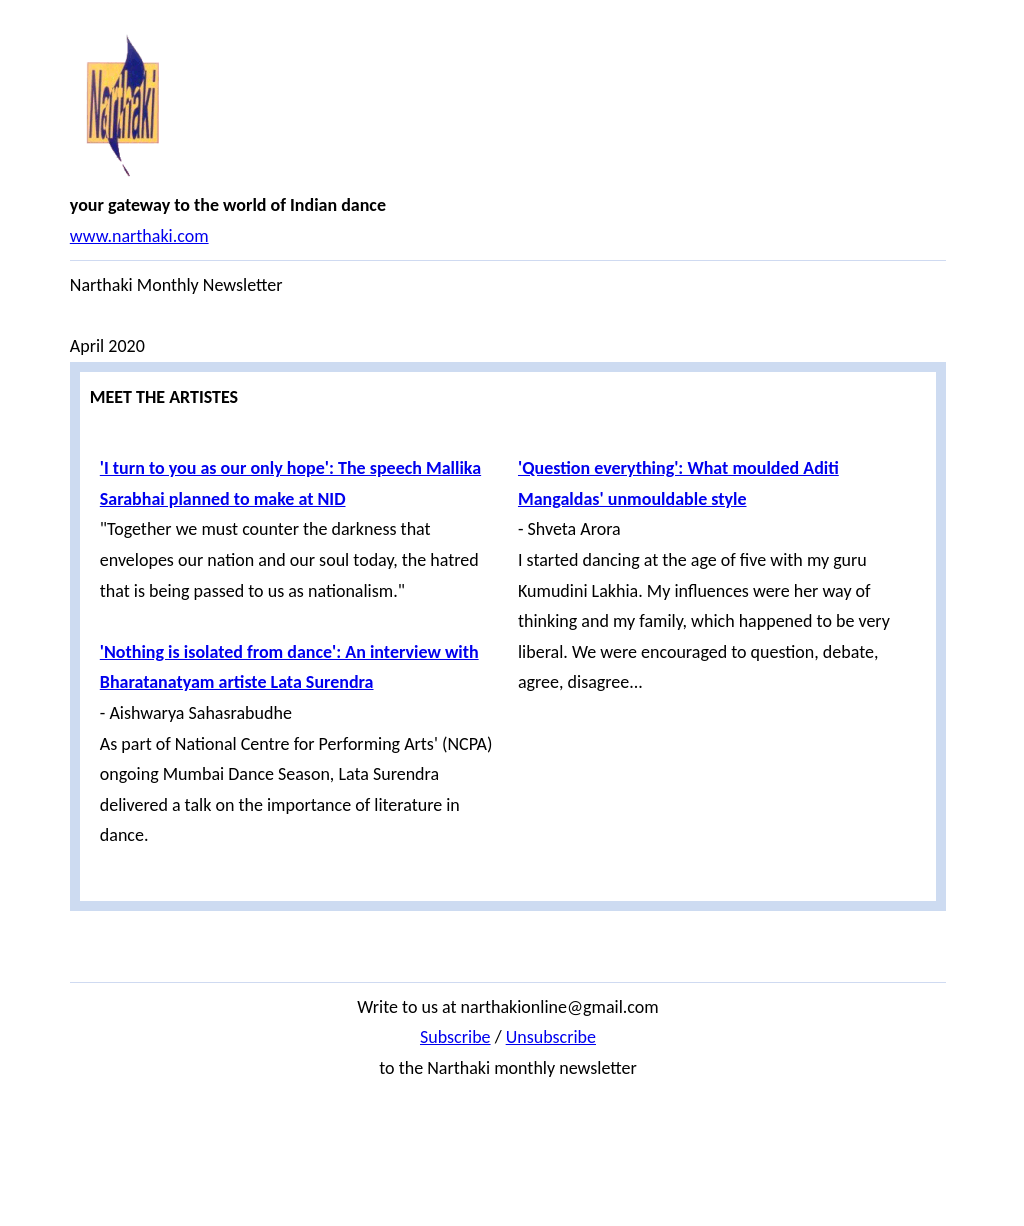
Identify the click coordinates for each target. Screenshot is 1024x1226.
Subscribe (455, 1037)
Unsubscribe (551, 1037)
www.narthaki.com (139, 236)
